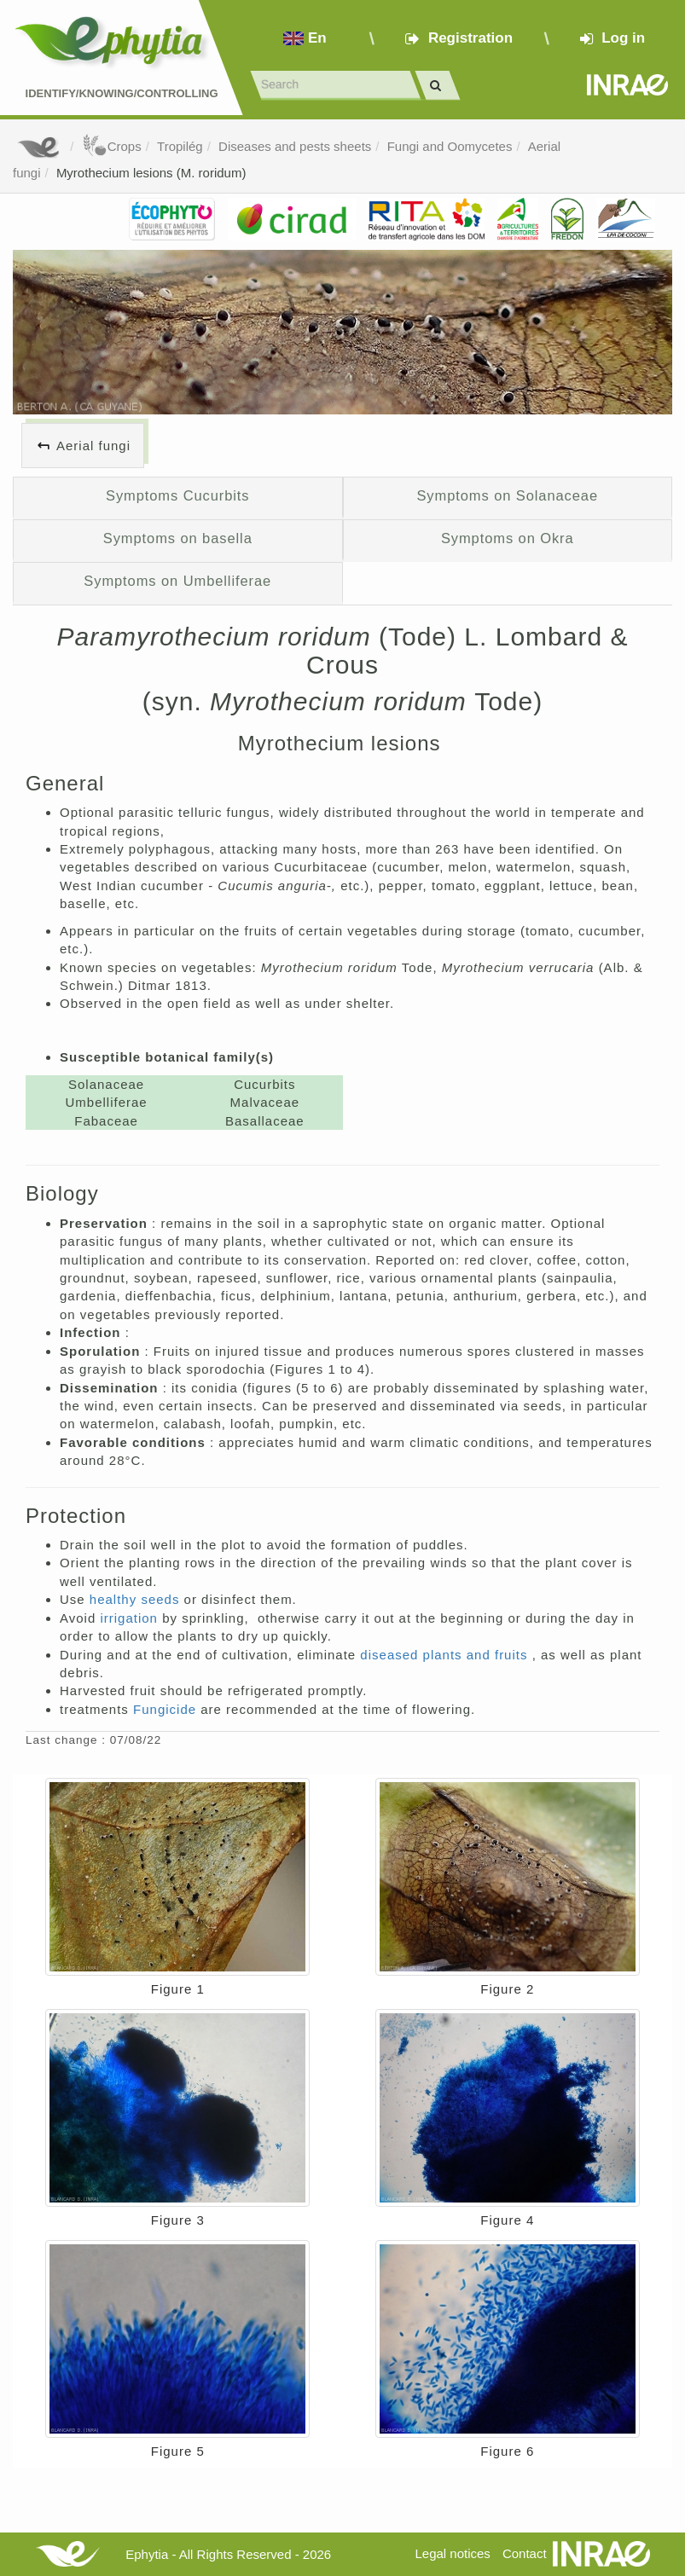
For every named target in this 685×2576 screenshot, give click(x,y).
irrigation (131, 1618)
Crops (112, 146)
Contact (524, 2553)
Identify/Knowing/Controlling (122, 93)
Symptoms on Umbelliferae (177, 580)
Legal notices (452, 2553)
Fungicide (166, 1709)
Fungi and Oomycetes (450, 146)
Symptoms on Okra (507, 538)
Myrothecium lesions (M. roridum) (151, 172)
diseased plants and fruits (445, 1654)
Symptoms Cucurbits (178, 495)
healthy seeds (137, 1599)
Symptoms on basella (178, 538)
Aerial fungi (93, 445)
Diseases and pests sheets (294, 146)
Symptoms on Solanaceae (507, 495)
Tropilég (180, 146)
